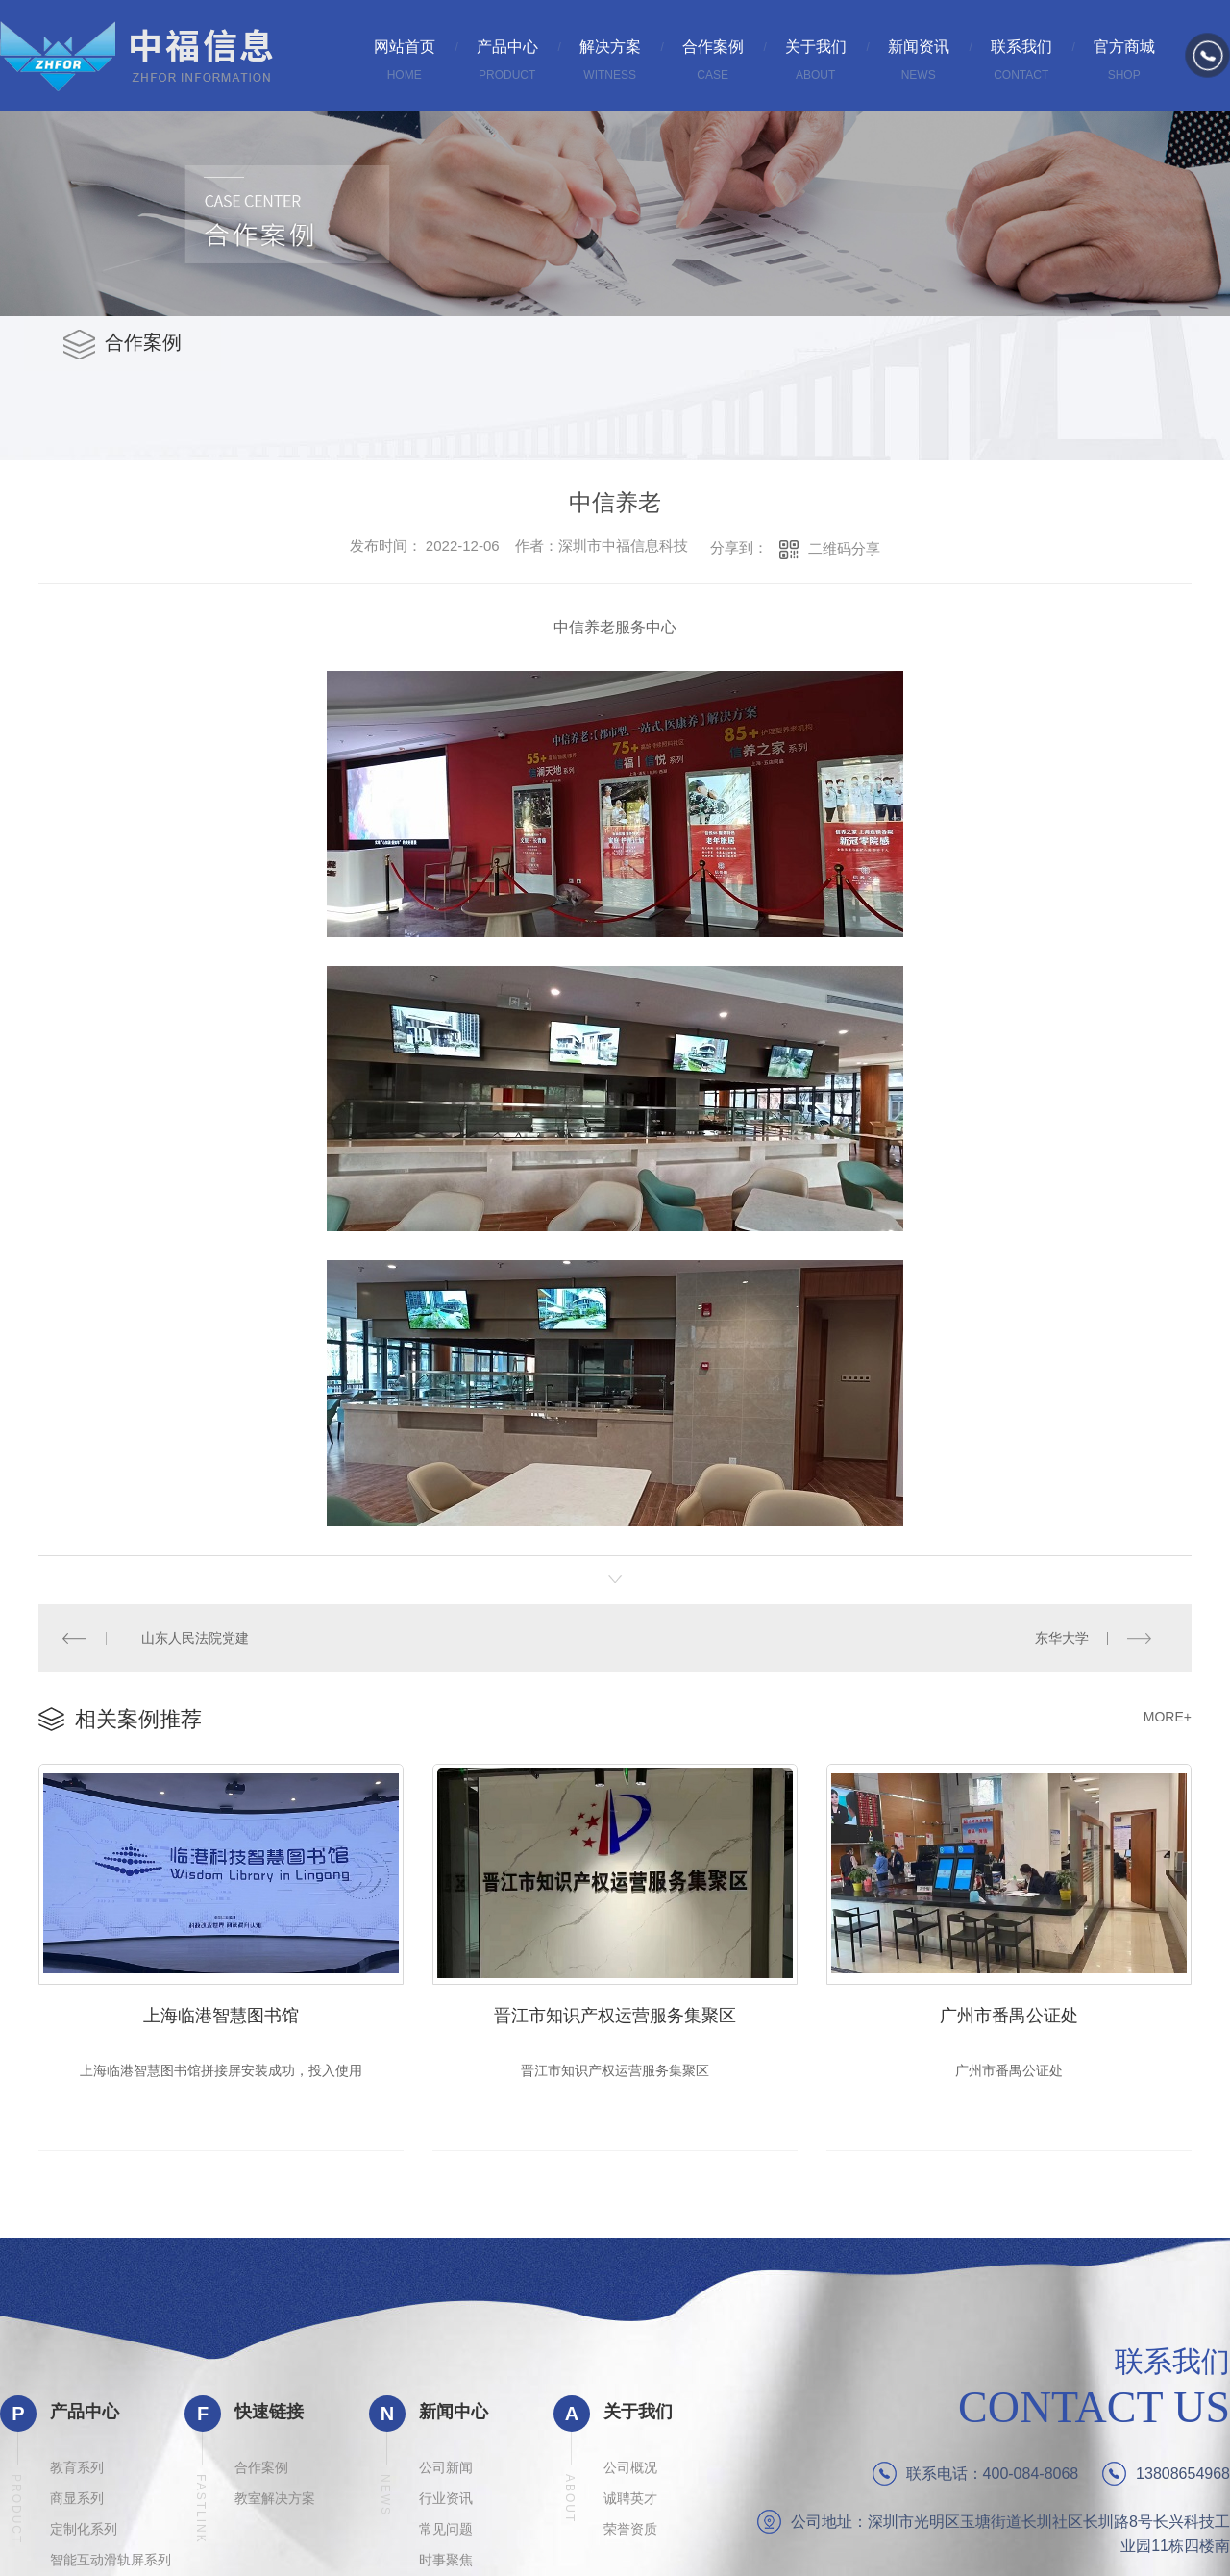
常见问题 (446, 2530)
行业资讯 (446, 2499)
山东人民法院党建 (195, 1638)
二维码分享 (844, 548)
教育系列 (77, 2468)
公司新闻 (446, 2468)
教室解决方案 (274, 2499)
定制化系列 (83, 2530)
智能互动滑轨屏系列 (110, 2560)
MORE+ (1168, 1715)
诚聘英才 (630, 2499)
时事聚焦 (446, 2560)
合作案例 (261, 2468)
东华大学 (1062, 1638)
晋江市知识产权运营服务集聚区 (615, 2013)
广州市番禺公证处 (1009, 2013)
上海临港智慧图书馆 (221, 2013)
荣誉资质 (630, 2530)
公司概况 (630, 2468)
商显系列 (77, 2499)
